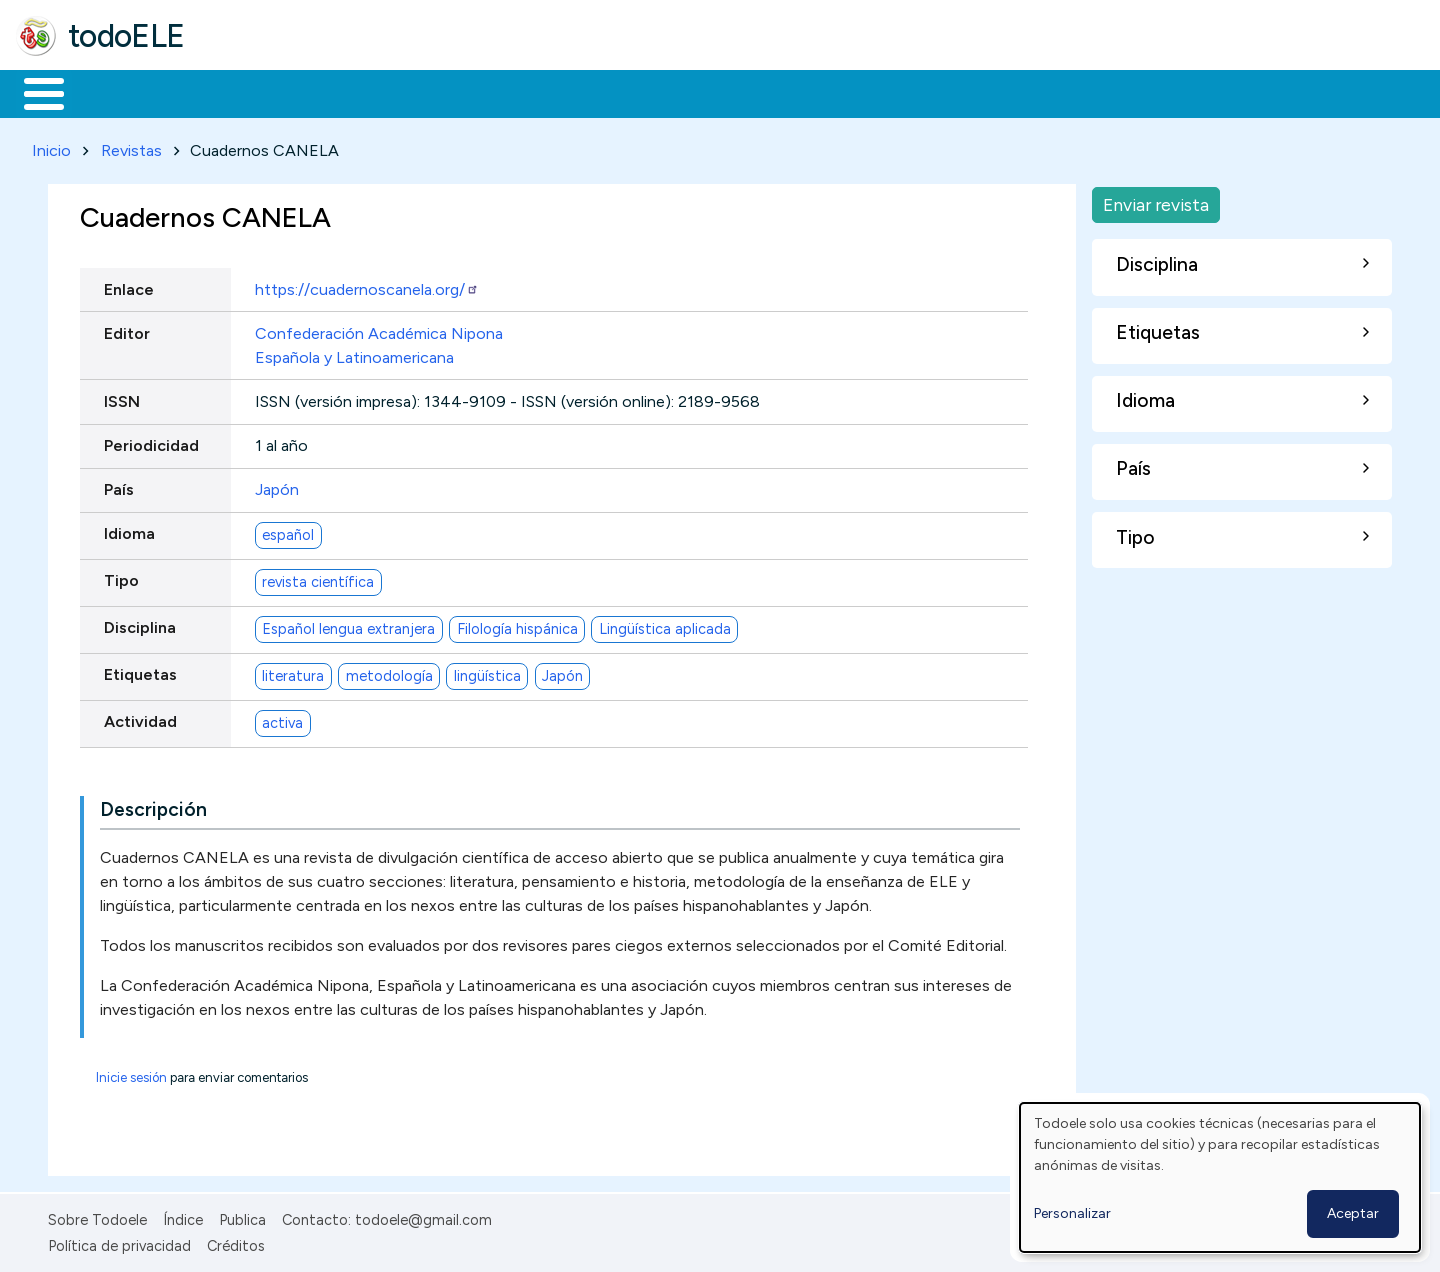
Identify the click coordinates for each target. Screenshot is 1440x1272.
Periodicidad (151, 441)
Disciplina (140, 624)
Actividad (140, 718)
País (119, 486)
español (288, 531)
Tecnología (598, 92)
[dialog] (1220, 1177)
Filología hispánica (517, 625)
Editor (127, 329)
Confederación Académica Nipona (379, 329)
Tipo (121, 577)
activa (282, 719)
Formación (241, 92)
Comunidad (731, 92)
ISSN (122, 397)
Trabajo (360, 92)
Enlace (129, 285)
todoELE (126, 36)
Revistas (131, 146)
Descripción (153, 805)
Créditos (236, 1243)
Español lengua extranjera (348, 625)
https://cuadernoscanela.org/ (367, 285)
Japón (277, 486)
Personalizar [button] (1072, 1213)
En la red (472, 92)
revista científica (318, 578)
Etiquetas (140, 671)
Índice (183, 1216)
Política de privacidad (119, 1243)
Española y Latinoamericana (354, 353)
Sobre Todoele (97, 1216)
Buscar (821, 92)
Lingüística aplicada (665, 625)
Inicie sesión (131, 1073)
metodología (389, 672)
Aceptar (1353, 1213)
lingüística (487, 672)
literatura (293, 672)
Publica (242, 1216)
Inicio (33, 92)
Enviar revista (1156, 200)
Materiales (112, 92)
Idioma (129, 530)
